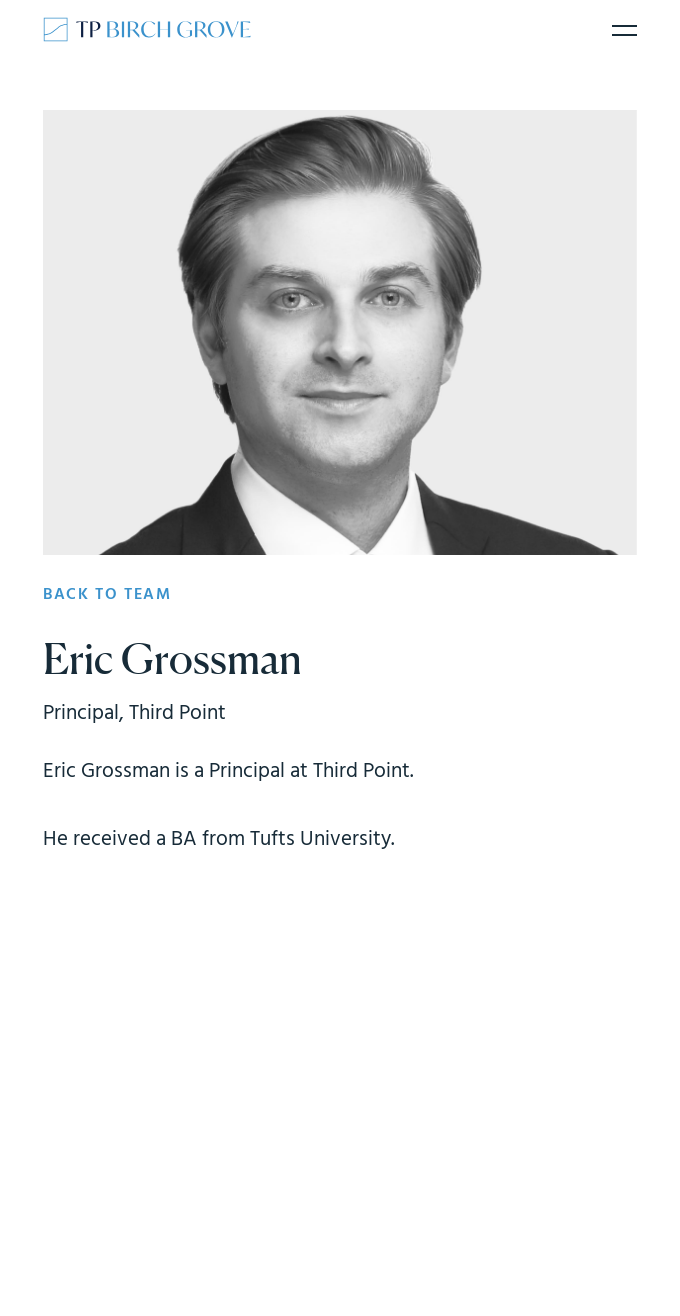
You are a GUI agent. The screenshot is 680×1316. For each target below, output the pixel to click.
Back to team (107, 595)
